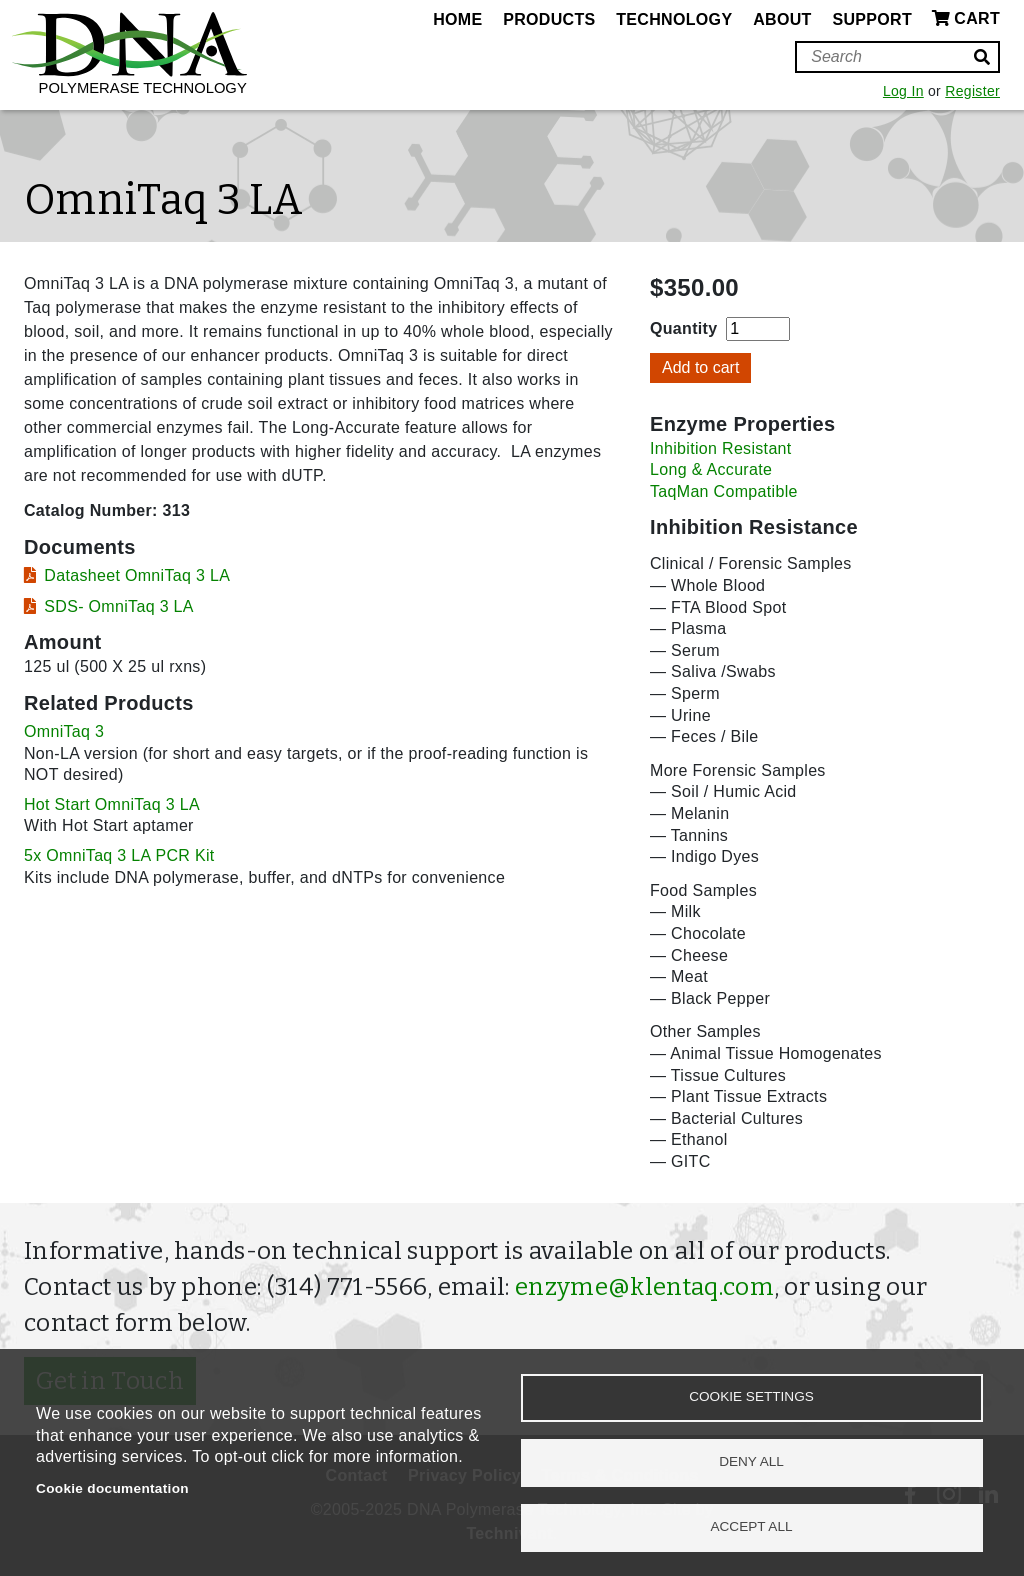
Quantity (683, 328)
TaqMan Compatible (724, 491)
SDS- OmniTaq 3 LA (119, 606)
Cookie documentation (112, 1488)
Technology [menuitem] (674, 19)
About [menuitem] (782, 19)
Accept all (751, 1526)
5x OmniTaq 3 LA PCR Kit (119, 855)
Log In (903, 91)
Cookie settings (751, 1396)
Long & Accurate (711, 469)
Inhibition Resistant (721, 448)
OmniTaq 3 (64, 731)
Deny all (751, 1461)
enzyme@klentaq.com (644, 1287)
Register (972, 91)
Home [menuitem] (457, 19)
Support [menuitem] (872, 19)
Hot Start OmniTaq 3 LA (112, 804)
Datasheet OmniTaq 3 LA (137, 575)
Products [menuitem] (549, 19)
